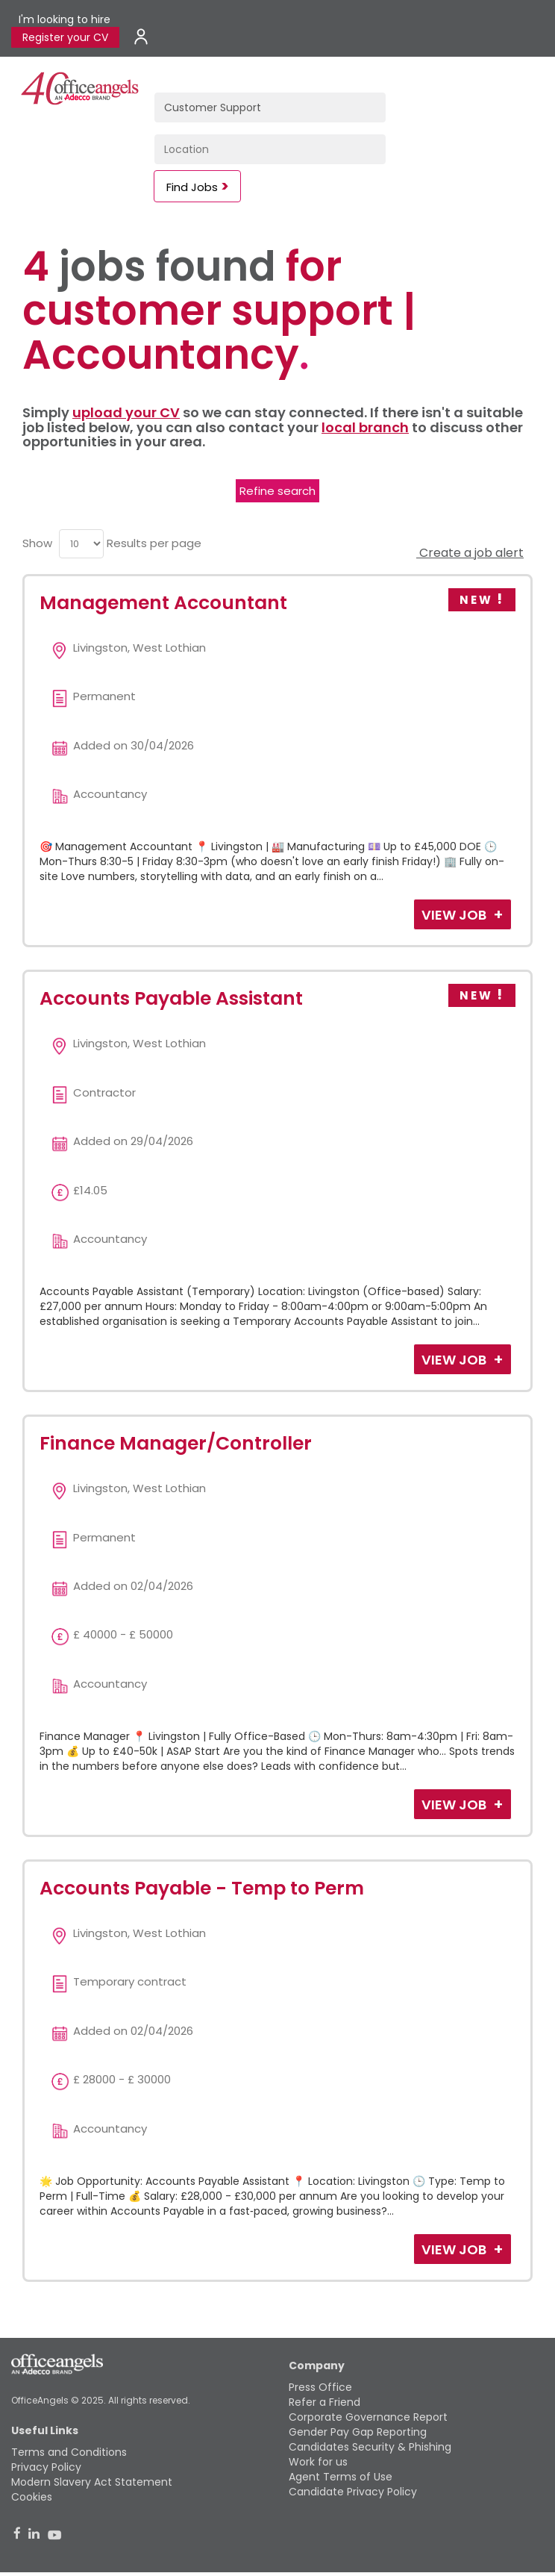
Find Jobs (192, 187)
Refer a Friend (324, 2402)
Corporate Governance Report (368, 2417)
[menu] (81, 543)
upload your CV (126, 412)
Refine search (277, 491)
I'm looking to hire (64, 19)
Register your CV (65, 37)
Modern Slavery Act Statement (91, 2481)
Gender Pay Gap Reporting (358, 2431)
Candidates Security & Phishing (370, 2446)
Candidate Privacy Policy (353, 2491)
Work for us (318, 2461)
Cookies (31, 2496)
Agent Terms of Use (340, 2476)
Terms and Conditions (69, 2452)
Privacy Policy (46, 2467)
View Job (455, 914)
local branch (365, 427)
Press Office (320, 2387)
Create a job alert (470, 552)
